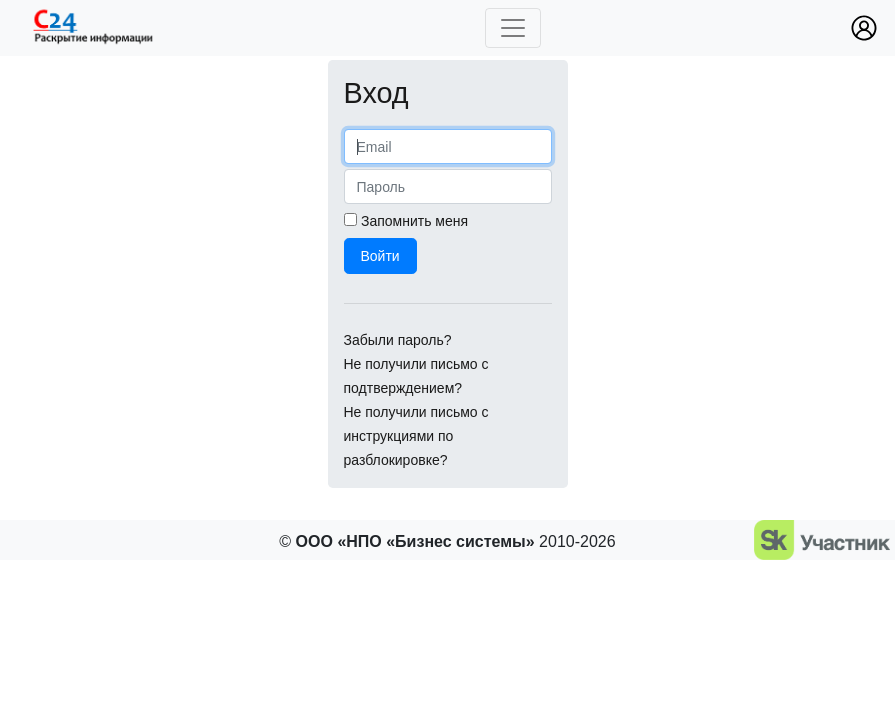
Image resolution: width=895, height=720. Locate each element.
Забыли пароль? (398, 340)
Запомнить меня (414, 221)
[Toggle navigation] (513, 28)
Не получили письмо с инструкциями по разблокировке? (416, 436)
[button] (864, 28)
